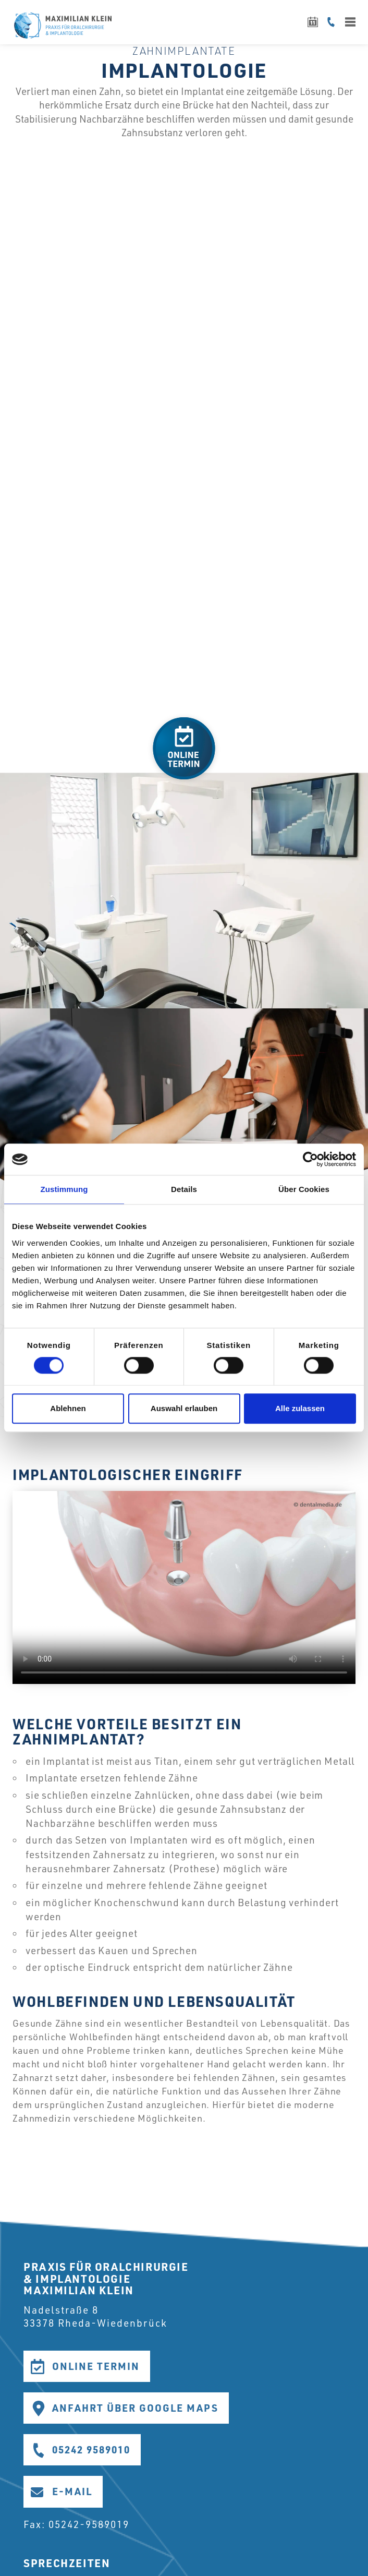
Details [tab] (184, 1189)
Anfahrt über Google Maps (135, 2407)
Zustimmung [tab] (64, 1189)
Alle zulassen (300, 1408)
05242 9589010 (91, 2449)
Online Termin (96, 2366)
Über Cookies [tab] (303, 1189)
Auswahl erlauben (184, 1408)
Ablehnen (67, 1408)
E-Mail (72, 2491)
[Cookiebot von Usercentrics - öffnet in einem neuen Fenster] (310, 1159)
